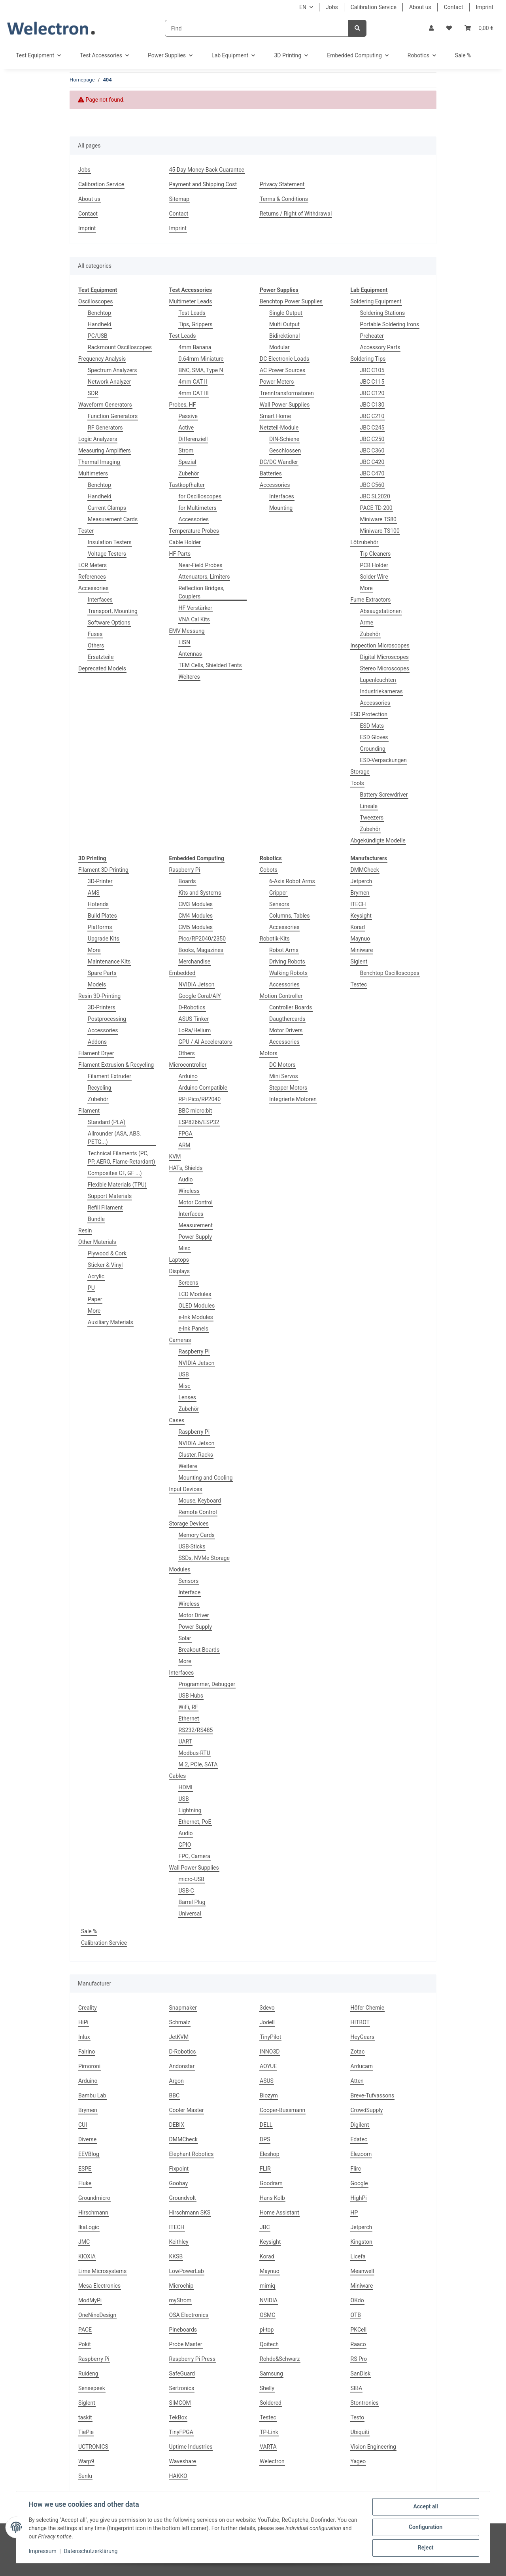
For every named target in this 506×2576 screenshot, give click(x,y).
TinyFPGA (181, 2432)
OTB (356, 2315)
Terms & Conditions (284, 199)
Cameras (180, 1340)
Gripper (278, 893)
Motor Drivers (285, 1030)
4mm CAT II (193, 382)
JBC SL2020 (375, 496)
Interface (190, 1592)
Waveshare (182, 2461)
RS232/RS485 (196, 1730)
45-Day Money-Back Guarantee (207, 170)
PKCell (359, 2329)
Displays (179, 1271)
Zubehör (189, 473)
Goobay (178, 2183)
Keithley (179, 2242)
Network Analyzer (109, 382)
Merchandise (195, 961)
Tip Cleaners (375, 554)
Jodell (267, 2022)
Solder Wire (374, 576)
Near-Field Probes (201, 565)
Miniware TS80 (378, 519)
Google (359, 2183)
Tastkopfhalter (187, 485)
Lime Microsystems (102, 2271)
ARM (185, 1145)
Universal (190, 1913)
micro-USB (192, 1879)
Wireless (189, 1191)
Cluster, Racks (196, 1455)
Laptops (179, 1260)
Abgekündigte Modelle (378, 840)
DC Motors (282, 1065)
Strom (186, 450)
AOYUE (268, 2066)
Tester (86, 531)
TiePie (86, 2432)
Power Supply (195, 1237)
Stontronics (365, 2403)
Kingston (361, 2242)
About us (420, 7)
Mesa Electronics (99, 2286)
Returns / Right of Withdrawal (296, 213)
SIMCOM (180, 2403)
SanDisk (361, 2373)
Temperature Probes (194, 531)
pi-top (267, 2329)
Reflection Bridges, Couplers (202, 592)
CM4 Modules (196, 915)
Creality (87, 2007)
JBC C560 (372, 485)
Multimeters (93, 473)
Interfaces (100, 599)
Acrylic (96, 1276)
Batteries (271, 473)
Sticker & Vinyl (105, 1265)
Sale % (89, 1931)
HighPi (359, 2198)
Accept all (425, 2507)
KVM (175, 1156)
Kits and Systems (200, 893)
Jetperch (361, 881)
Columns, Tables (289, 915)
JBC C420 (372, 462)
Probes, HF (182, 404)
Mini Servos (283, 1076)
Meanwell (362, 2271)
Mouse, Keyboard (200, 1500)
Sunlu (85, 2476)
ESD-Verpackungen (383, 760)
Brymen (360, 893)
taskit (85, 2417)
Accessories (93, 588)
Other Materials (97, 1242)
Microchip (181, 2286)
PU (91, 1288)
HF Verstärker (195, 608)
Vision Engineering (373, 2447)
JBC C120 (372, 393)
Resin (85, 1230)
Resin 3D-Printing (99, 996)
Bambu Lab (92, 2095)
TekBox (178, 2417)
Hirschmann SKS (190, 2212)
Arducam (362, 2066)
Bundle (96, 1219)
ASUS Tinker (194, 1019)
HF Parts (180, 554)
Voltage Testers (107, 554)
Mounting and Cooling (206, 1477)
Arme (367, 622)
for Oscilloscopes (200, 496)
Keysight (361, 915)
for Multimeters (198, 508)
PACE (85, 2329)
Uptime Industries (191, 2447)
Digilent (360, 2125)
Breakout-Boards (199, 1650)
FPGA (186, 1133)
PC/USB (98, 336)
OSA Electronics (189, 2315)
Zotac (358, 2051)
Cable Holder (185, 542)
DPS (265, 2139)
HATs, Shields (186, 1168)
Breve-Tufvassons (373, 2095)
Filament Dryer (96, 1053)
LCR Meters (92, 565)
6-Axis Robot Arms (292, 881)
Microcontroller (188, 1065)
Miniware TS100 (380, 531)
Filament (89, 1110)
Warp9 (86, 2461)
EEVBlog (88, 2154)
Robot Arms (283, 950)
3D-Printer (100, 881)
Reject (425, 2548)
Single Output (285, 313)
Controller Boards (290, 1007)
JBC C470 (372, 473)
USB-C (186, 1890)
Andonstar (182, 2066)
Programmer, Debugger (207, 1684)
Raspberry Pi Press (192, 2359)
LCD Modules (195, 1294)
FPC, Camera (194, 1856)
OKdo (357, 2300)
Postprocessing (107, 1019)
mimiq (267, 2286)
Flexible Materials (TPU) (117, 1184)
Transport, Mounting (113, 611)
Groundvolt (182, 2198)
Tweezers (372, 817)
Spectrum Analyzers (112, 370)
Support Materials (110, 1196)
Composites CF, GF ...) (115, 1173)
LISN (185, 642)
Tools (357, 783)
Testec (359, 984)
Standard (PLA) (106, 1122)
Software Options (109, 622)
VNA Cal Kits (194, 619)
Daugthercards (287, 1019)
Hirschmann (93, 2212)
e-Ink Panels (194, 1328)
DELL (266, 2125)
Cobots (269, 870)
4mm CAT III (194, 393)
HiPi (83, 2022)
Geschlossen (285, 450)
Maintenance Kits (109, 961)
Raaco (358, 2344)
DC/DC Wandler (279, 462)
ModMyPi (90, 2300)
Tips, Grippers (196, 324)
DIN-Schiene (284, 439)
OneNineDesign (97, 2315)
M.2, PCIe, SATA (198, 1764)
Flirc (356, 2168)
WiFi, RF (188, 1707)
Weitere (188, 1466)
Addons (97, 1042)
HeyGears (363, 2037)
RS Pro (359, 2359)
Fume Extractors (371, 599)
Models (97, 984)
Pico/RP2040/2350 (202, 938)
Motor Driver (194, 1615)
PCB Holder (374, 565)
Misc (185, 1248)
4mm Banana (195, 347)
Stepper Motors (288, 1088)
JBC (265, 2227)
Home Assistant (279, 2212)
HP (354, 2212)
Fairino (86, 2051)
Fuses (95, 634)
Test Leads (192, 313)
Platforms (100, 927)
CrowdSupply (367, 2110)
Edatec (359, 2139)
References (92, 576)
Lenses (187, 1397)
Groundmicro (94, 2198)
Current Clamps (107, 508)
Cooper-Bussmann (282, 2110)
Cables (177, 1776)
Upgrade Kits (103, 938)
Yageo (358, 2461)
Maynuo (360, 938)
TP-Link (269, 2432)
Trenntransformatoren (287, 393)
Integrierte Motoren (293, 1099)
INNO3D (269, 2051)
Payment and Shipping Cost (203, 184)
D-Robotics (192, 1007)
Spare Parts (102, 973)
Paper (95, 1299)
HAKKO (178, 2476)
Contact (453, 7)
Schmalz (180, 2022)
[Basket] (479, 28)
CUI (82, 2125)
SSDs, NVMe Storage (204, 1558)
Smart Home (275, 416)
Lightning (190, 1810)
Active (186, 427)
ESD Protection (369, 714)
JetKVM (179, 2037)
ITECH (358, 904)
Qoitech (269, 2344)
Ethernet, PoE (195, 1822)
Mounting (281, 508)
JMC (84, 2242)
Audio (186, 1179)
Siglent (359, 961)
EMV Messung (187, 631)
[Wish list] (449, 28)
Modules (180, 1569)
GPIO (185, 1845)
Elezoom (361, 2154)
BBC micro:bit (195, 1110)
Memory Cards (197, 1535)
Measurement (196, 1225)
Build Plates (102, 915)
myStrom (180, 2300)
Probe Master (185, 2344)
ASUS (267, 2081)
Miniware (362, 950)
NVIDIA (269, 2300)
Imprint (484, 7)
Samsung (271, 2373)
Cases (177, 1420)
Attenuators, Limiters (204, 576)
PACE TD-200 (376, 508)
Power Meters (277, 382)
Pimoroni (89, 2066)
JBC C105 (372, 370)
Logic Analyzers (97, 439)
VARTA (268, 2447)
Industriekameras (381, 691)
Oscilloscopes (95, 301)
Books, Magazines (201, 950)
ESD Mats (372, 726)
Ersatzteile (100, 657)
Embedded (182, 973)
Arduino (188, 1076)
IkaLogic (88, 2227)
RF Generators (105, 427)
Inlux (84, 2037)
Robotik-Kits (274, 938)
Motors (269, 1053)
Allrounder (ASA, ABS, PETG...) (114, 1137)
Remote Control (198, 1512)
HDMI (186, 1787)
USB (184, 1374)
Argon (176, 2081)
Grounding (372, 749)
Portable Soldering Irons (389, 324)
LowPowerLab (186, 2271)
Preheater (372, 336)
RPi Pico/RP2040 (200, 1099)
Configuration (425, 2527)
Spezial (187, 462)
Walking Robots (288, 973)
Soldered (270, 2403)
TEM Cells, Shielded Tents (210, 665)
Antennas (190, 654)
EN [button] (302, 7)
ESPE (84, 2168)
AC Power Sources (282, 370)
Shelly (267, 2388)
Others (96, 645)
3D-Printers (101, 1007)
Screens (188, 1282)
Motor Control (196, 1202)
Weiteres (189, 677)
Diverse (87, 2139)
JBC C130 (372, 404)
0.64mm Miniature (201, 359)
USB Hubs (191, 1695)
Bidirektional (284, 336)
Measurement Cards (113, 519)
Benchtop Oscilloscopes (389, 973)
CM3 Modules (196, 904)
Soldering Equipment (376, 301)
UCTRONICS (93, 2447)
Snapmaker (183, 2007)
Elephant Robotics (191, 2154)
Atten (357, 2081)
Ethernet (189, 1718)
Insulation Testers (110, 542)
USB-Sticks (192, 1546)
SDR (93, 393)
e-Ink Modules (196, 1317)
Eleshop (269, 2154)
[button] (431, 28)
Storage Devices (189, 1523)
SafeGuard (182, 2373)
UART (186, 1741)
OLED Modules (197, 1305)
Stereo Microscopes (384, 668)
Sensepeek (91, 2388)
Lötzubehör (365, 542)
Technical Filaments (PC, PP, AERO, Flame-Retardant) (121, 1157)
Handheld (99, 324)
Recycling (99, 1088)
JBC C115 (372, 382)
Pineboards (183, 2329)
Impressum (43, 2551)
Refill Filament (105, 1207)
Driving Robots (287, 961)
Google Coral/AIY (200, 996)
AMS (94, 893)
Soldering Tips (368, 359)
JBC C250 (372, 439)
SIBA (357, 2388)
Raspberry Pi (184, 870)
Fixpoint (179, 2168)
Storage (360, 771)
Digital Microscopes (384, 657)
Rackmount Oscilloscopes (120, 347)
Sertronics (181, 2388)
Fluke (84, 2183)
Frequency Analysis (102, 359)
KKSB (176, 2256)
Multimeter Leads (190, 301)
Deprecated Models (102, 668)
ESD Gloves (374, 737)
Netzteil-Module (279, 427)
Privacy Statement (282, 184)
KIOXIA (87, 2256)
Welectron (272, 2461)
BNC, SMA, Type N (201, 370)
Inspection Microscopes (380, 645)
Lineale (369, 806)
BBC (174, 2095)
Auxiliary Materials (110, 1322)
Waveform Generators (105, 404)
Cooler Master (186, 2110)
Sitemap (179, 199)
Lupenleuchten (378, 680)
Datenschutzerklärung (91, 2551)
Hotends (98, 904)
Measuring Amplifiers (104, 450)
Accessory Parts (380, 347)
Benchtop (99, 313)
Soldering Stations (382, 313)
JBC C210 (372, 416)
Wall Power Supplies (285, 404)
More (366, 588)
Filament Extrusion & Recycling (116, 1065)
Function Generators (113, 416)
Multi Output (284, 324)
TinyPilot (270, 2037)
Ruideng (88, 2373)
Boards (187, 881)
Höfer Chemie (368, 2007)
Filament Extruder (109, 1076)
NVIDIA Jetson (197, 984)
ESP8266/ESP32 (199, 1122)
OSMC (267, 2315)
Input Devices (185, 1489)
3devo (267, 2007)
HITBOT (360, 2022)
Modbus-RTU (194, 1753)
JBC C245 (372, 427)
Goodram (271, 2183)
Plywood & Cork (107, 1253)
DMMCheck (365, 870)
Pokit (84, 2344)
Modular (279, 347)
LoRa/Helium (195, 1030)
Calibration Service (373, 7)
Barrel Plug (192, 1902)
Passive (188, 416)
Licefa (358, 2256)
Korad (358, 927)
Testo (357, 2417)
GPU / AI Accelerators (205, 1042)
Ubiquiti (360, 2432)
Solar (185, 1638)
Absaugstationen (381, 611)
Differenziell (193, 439)
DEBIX (177, 2125)
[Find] (257, 28)
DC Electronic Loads (284, 359)
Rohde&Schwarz (280, 2359)
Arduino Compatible (203, 1088)
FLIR (265, 2168)
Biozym (269, 2095)
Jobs (332, 7)
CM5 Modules (196, 927)
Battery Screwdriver (384, 794)
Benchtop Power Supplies (291, 301)
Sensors (189, 1581)
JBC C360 (372, 450)
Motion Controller (281, 996)
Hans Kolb (272, 2198)
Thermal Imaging (99, 462)
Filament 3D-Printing (103, 870)
